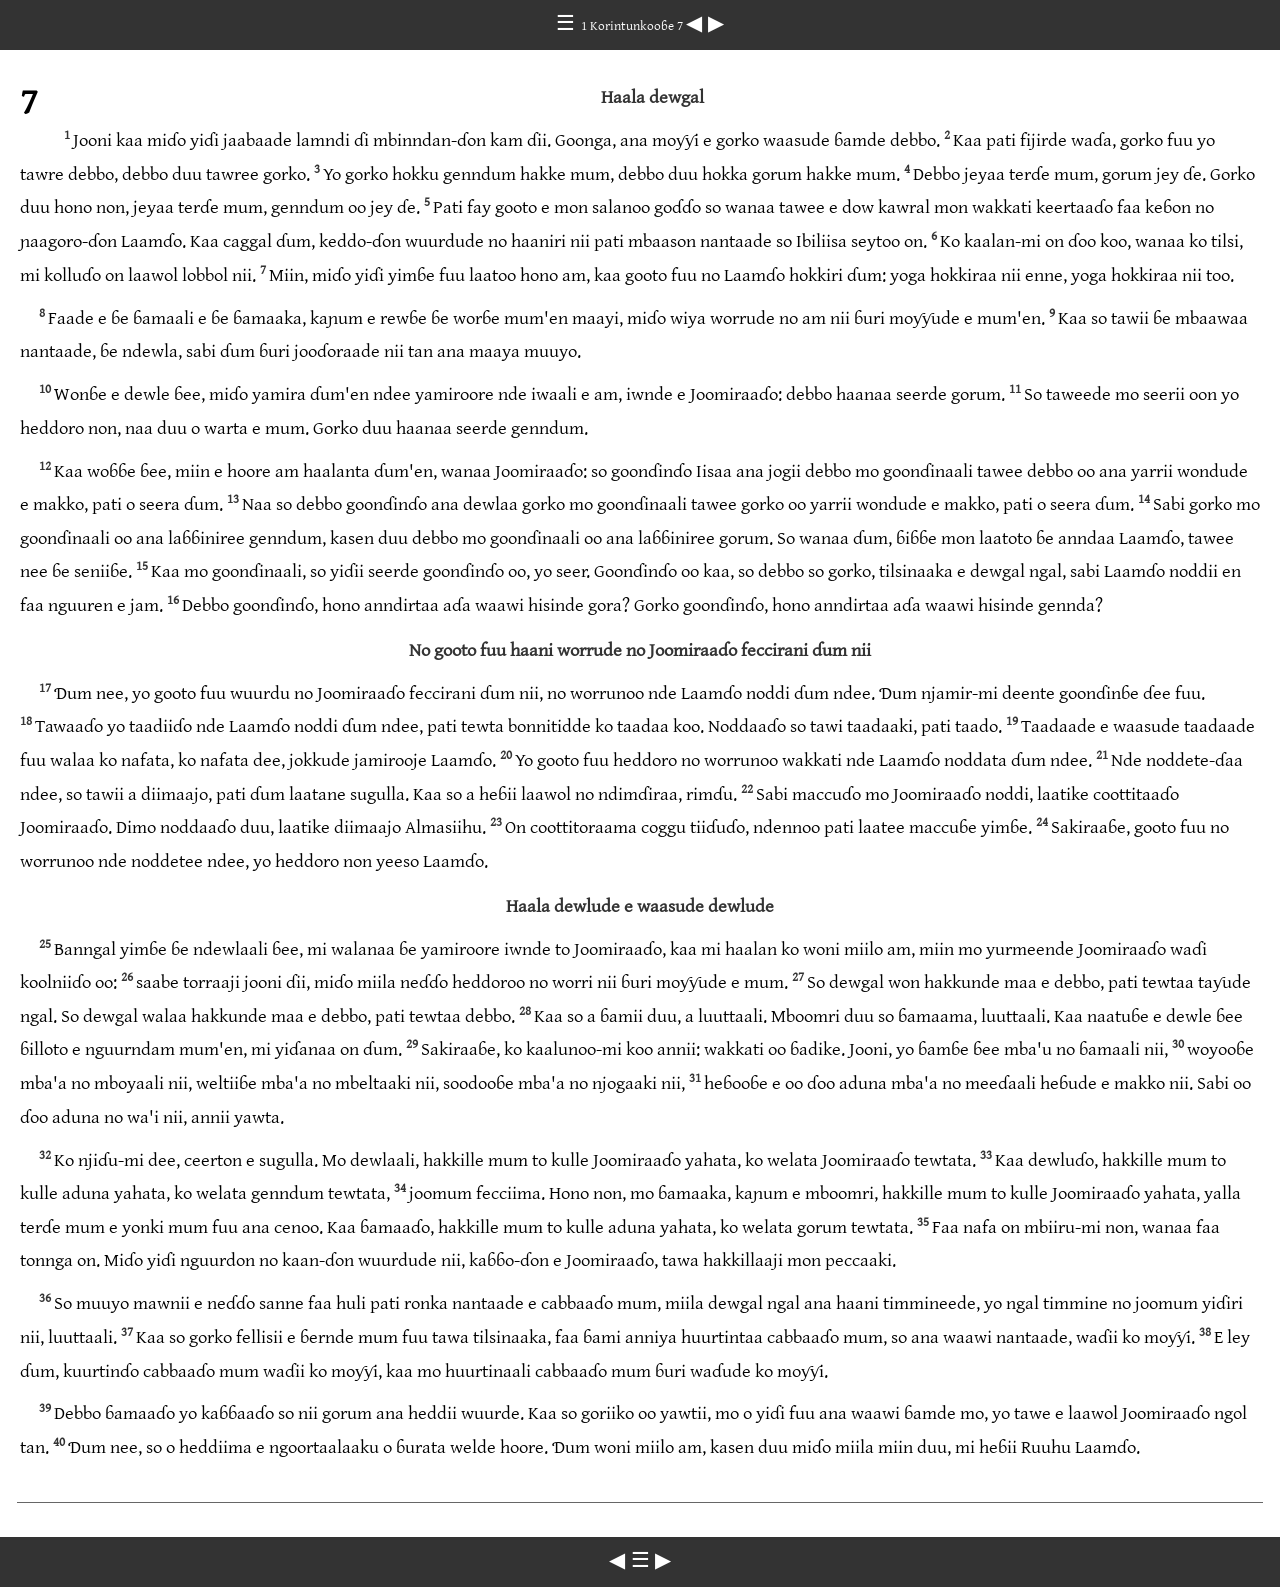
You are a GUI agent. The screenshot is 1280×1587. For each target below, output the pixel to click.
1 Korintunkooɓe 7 (633, 26)
